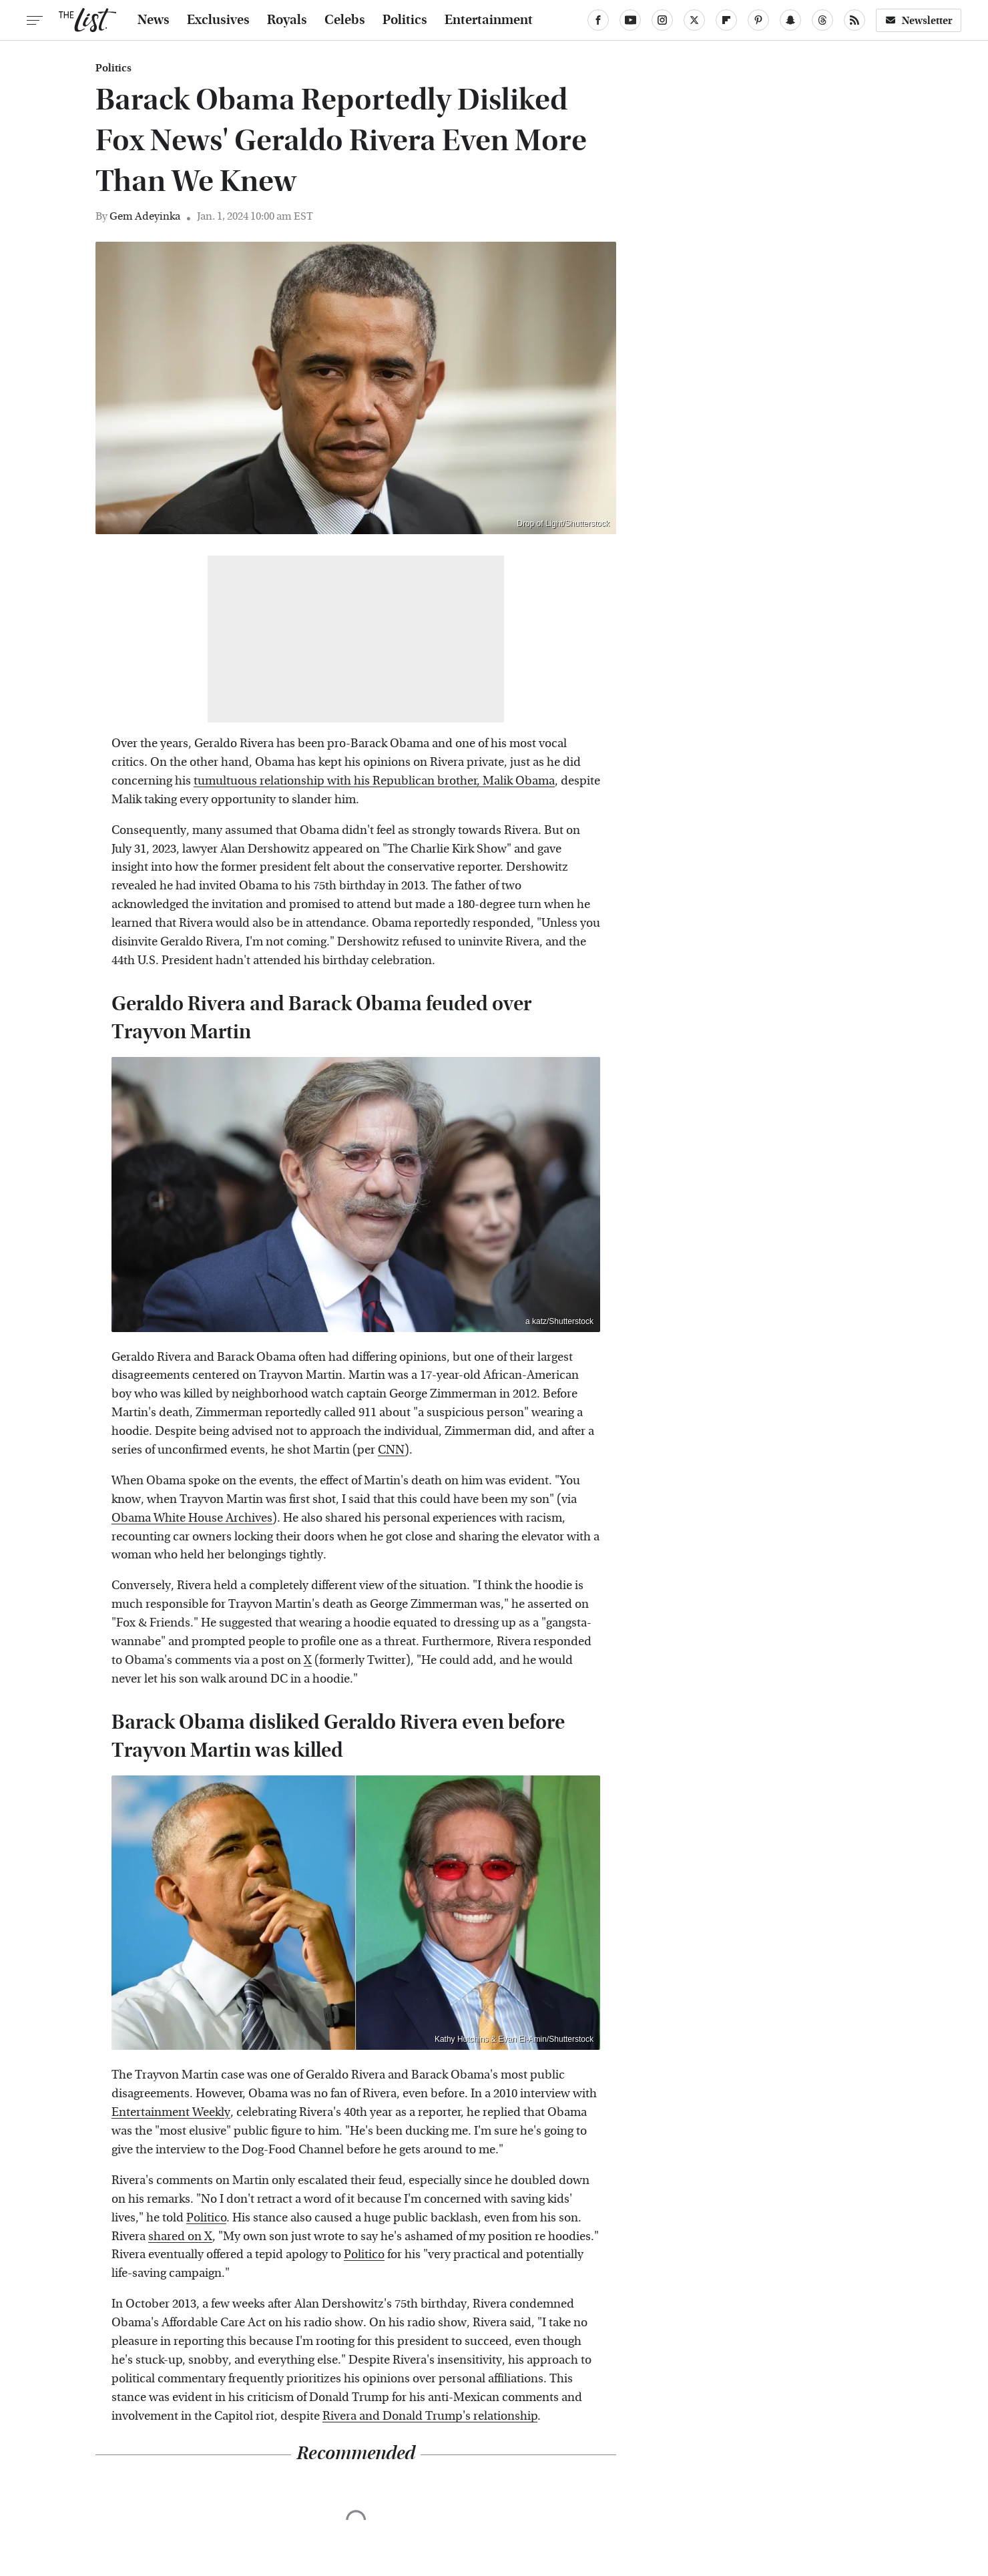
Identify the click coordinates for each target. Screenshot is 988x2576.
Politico (206, 2218)
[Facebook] (598, 20)
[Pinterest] (758, 20)
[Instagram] (662, 20)
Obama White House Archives (191, 1518)
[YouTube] (630, 20)
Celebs (344, 20)
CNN (391, 1450)
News (154, 20)
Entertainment (489, 20)
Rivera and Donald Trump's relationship (429, 2416)
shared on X (180, 2236)
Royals (287, 20)
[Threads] (822, 20)
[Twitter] (694, 20)
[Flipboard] (726, 20)
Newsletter (919, 20)
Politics (405, 20)
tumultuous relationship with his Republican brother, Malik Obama (374, 781)
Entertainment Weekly (170, 2112)
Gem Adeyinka (144, 216)
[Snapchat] (790, 20)
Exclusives (218, 20)
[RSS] (854, 20)
